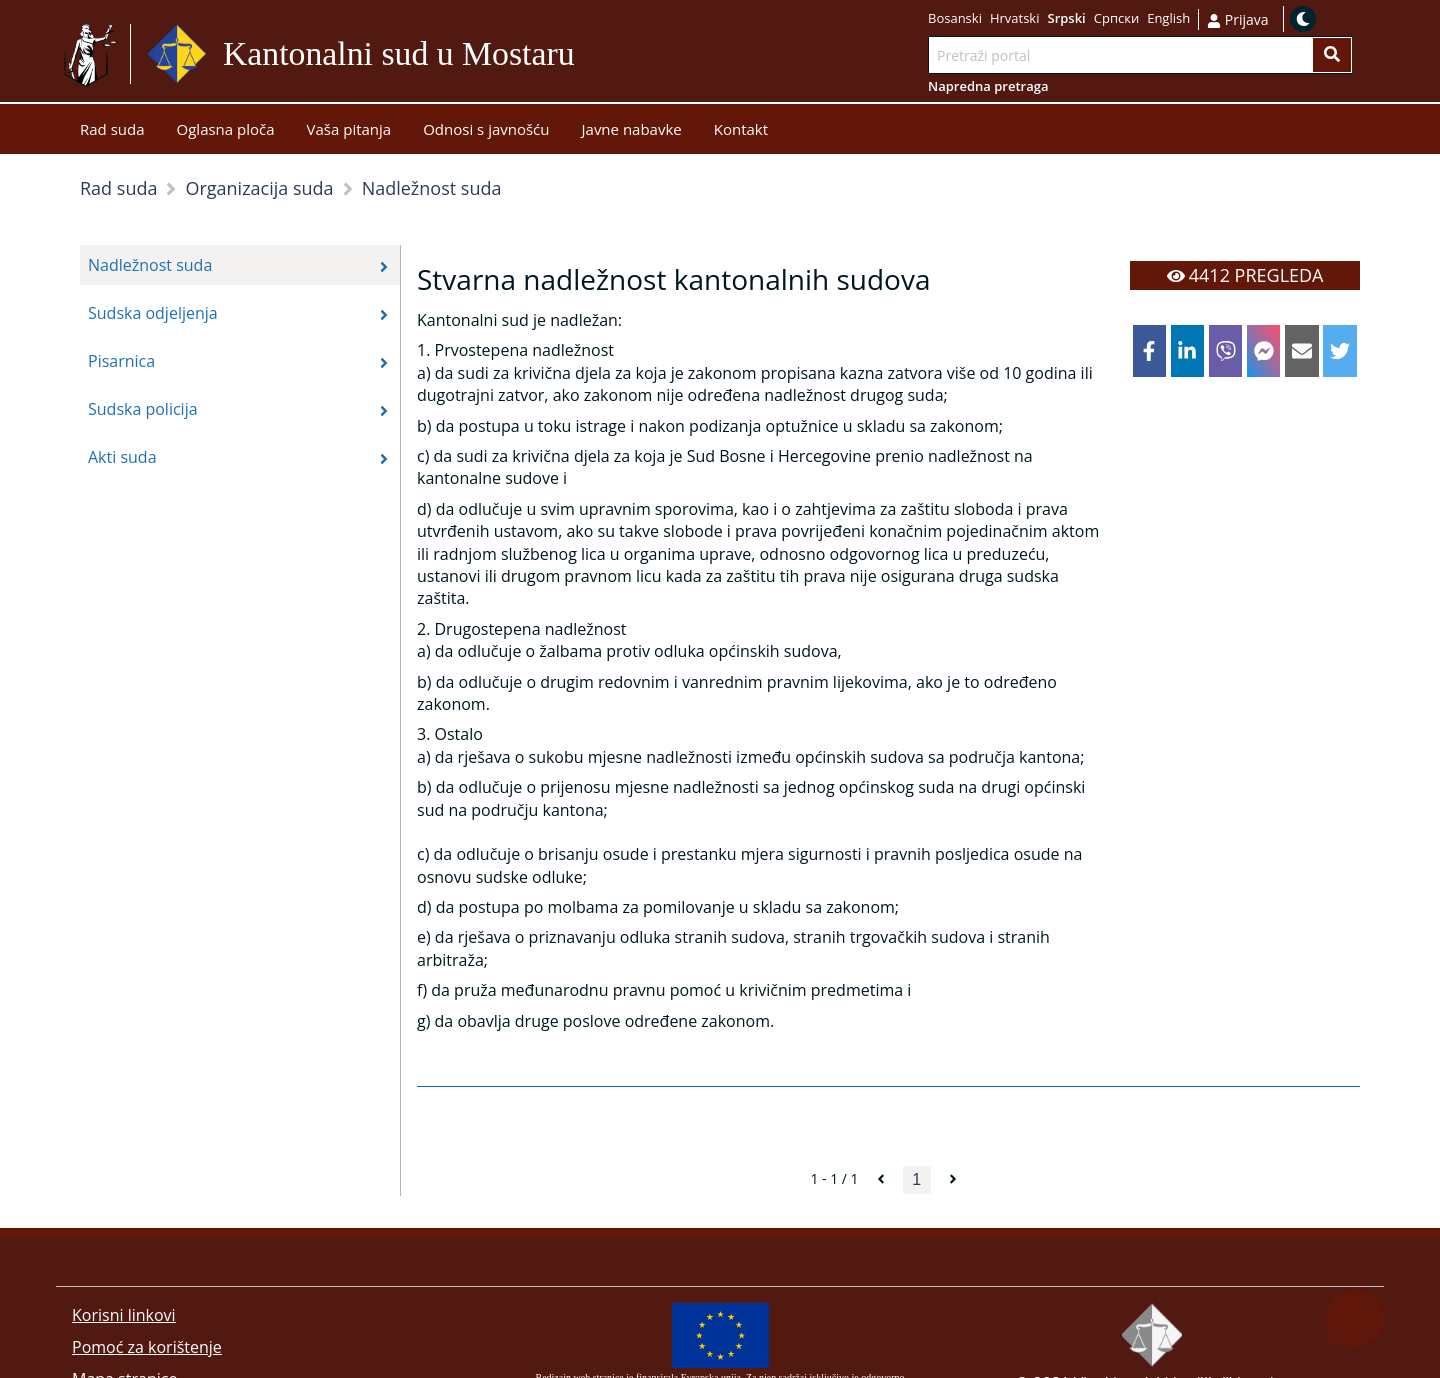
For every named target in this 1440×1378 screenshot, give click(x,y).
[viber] (1226, 351)
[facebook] (1150, 351)
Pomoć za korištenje (147, 1347)
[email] (1302, 351)
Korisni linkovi (124, 1315)
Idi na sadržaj (623, 54)
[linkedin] (1188, 351)
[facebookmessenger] (1264, 351)
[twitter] (1340, 351)
